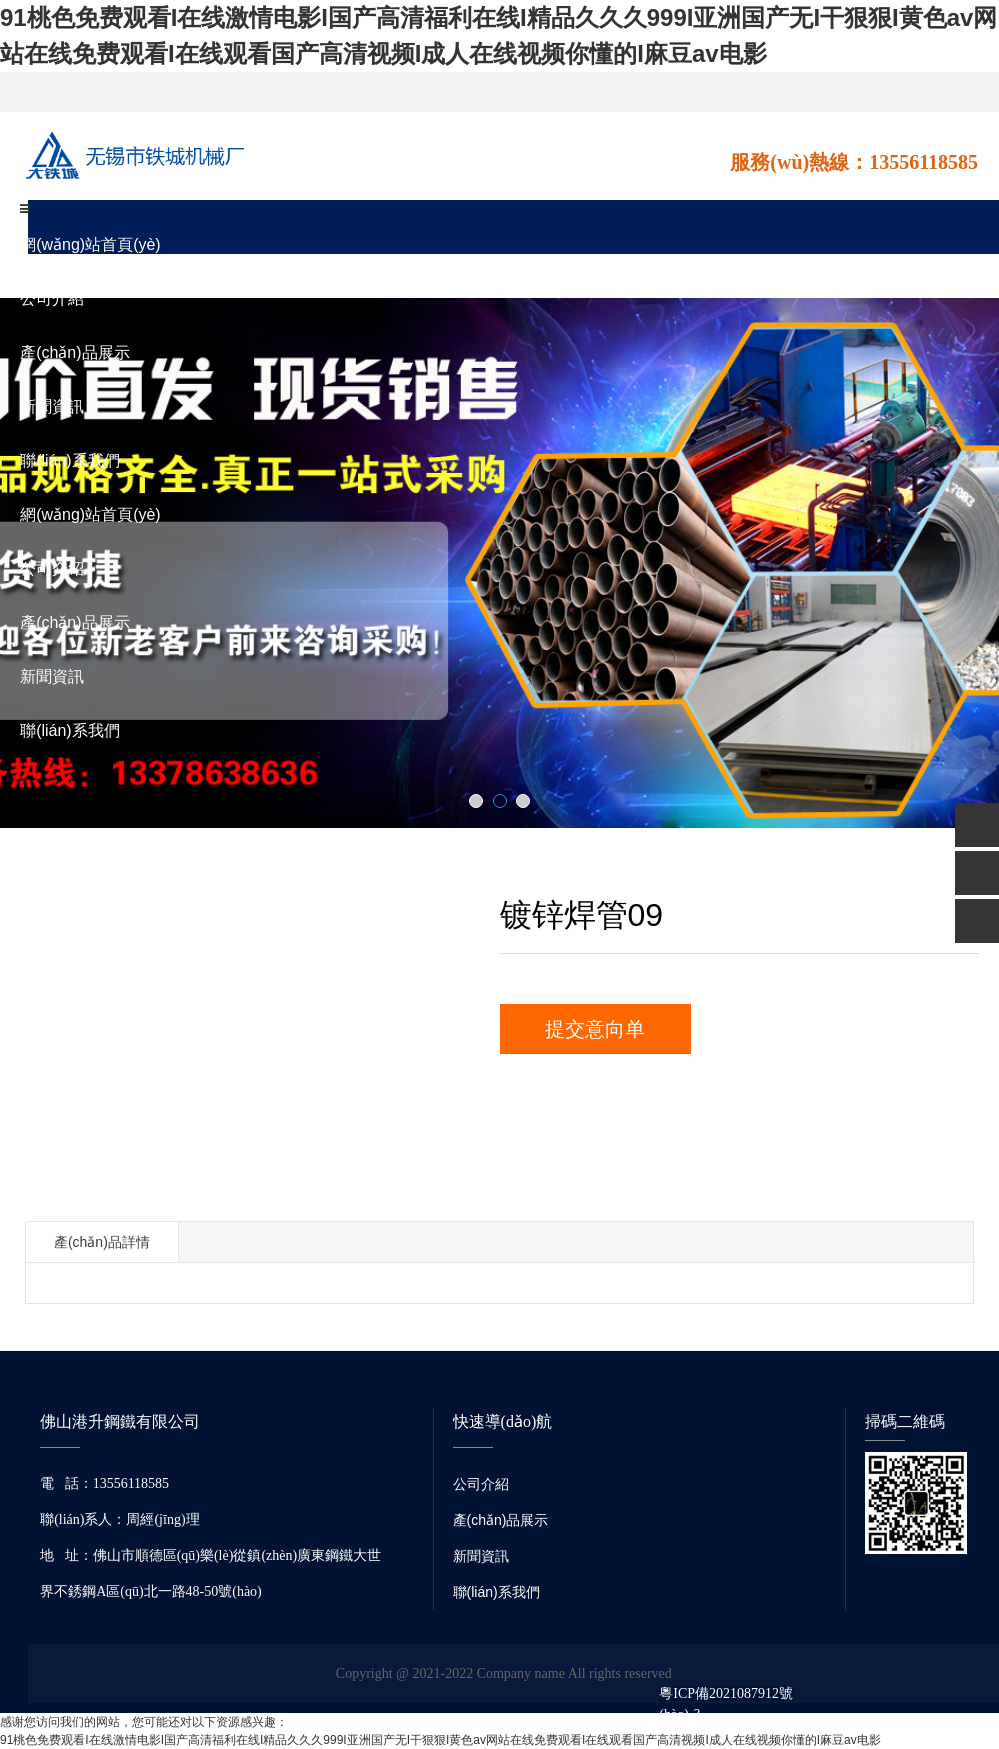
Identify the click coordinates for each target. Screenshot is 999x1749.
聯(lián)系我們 (70, 460)
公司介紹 (52, 298)
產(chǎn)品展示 (74, 352)
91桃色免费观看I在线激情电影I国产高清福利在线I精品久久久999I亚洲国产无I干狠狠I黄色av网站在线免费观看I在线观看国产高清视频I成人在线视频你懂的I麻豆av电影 (440, 1740)
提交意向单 (595, 1029)
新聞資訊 (52, 406)
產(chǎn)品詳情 (102, 1242)
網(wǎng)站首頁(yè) (90, 244)
